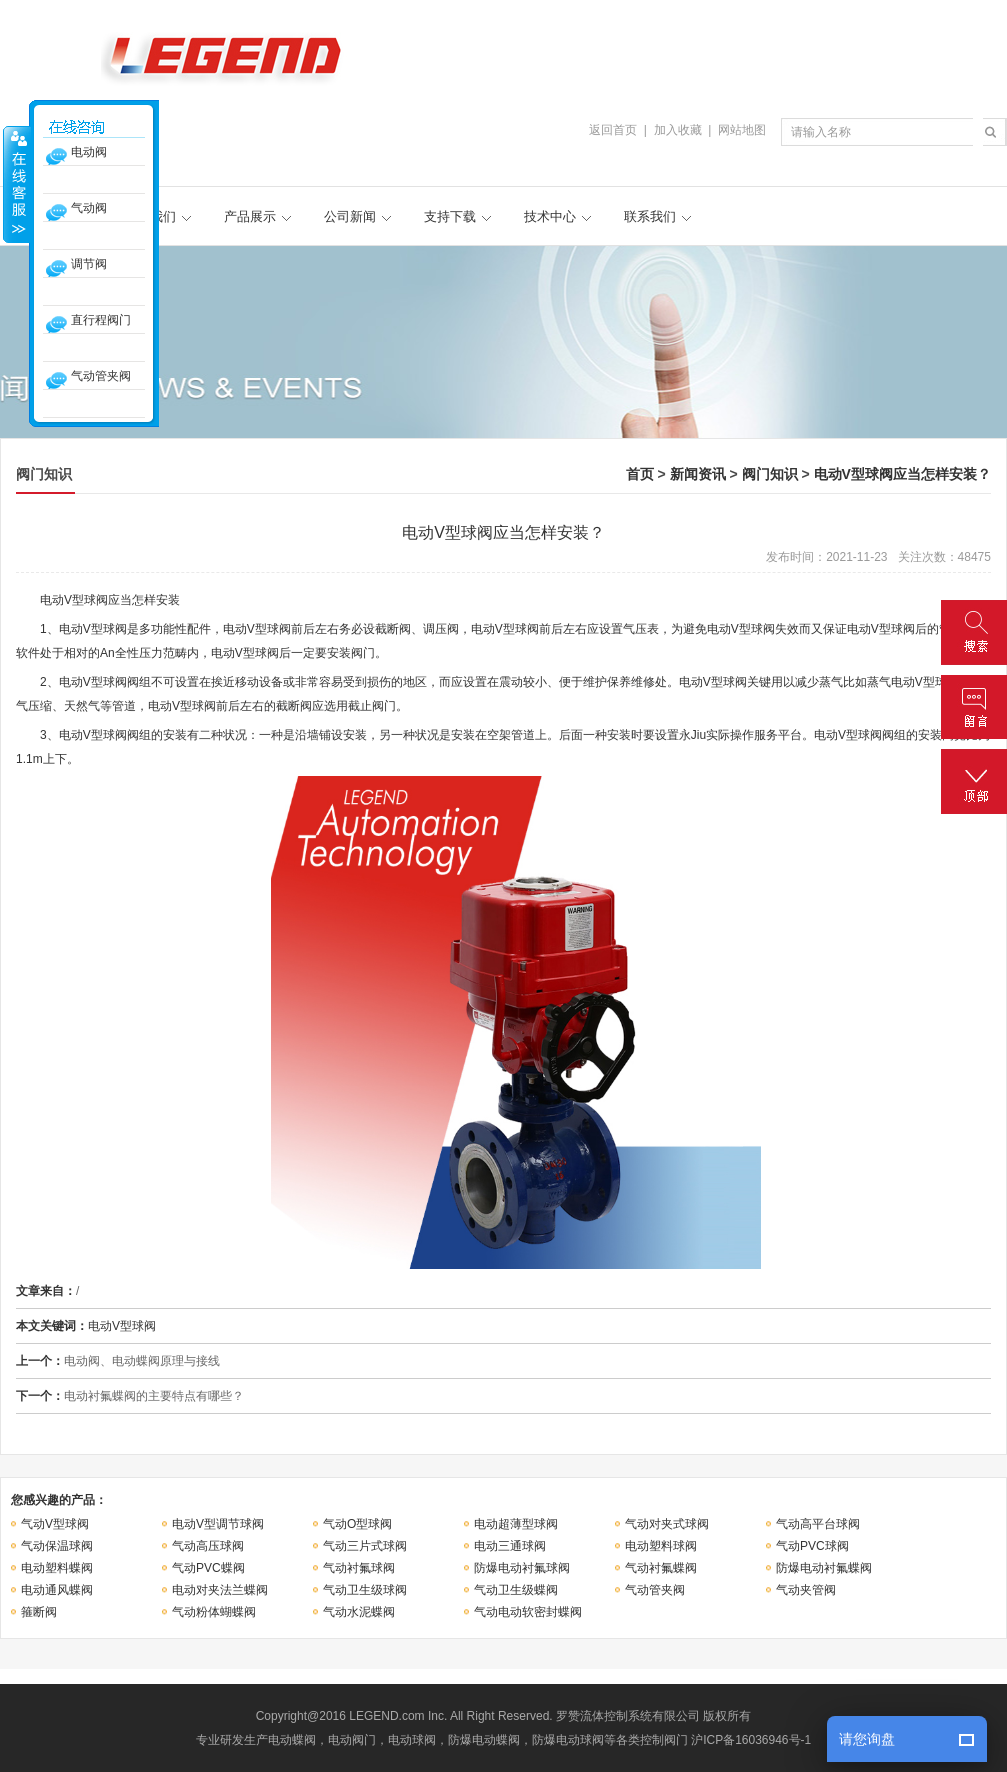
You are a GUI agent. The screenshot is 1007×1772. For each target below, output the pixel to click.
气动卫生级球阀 (365, 1590)
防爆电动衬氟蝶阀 (824, 1568)
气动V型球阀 (55, 1524)
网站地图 (742, 130)
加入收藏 (678, 130)
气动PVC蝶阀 (208, 1568)
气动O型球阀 (357, 1524)
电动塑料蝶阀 (57, 1568)
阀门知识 (770, 474)
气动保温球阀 (57, 1546)
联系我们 (650, 216)
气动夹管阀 (806, 1590)
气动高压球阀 (208, 1546)
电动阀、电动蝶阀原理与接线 (142, 1361)
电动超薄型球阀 (516, 1524)
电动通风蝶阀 (57, 1590)
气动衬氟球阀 (359, 1568)
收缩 (17, 184)
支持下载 (450, 216)
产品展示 (250, 216)
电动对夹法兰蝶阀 (220, 1590)
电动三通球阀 (510, 1546)
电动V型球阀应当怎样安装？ (902, 474)
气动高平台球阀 (818, 1524)
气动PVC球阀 (812, 1546)
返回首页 (613, 130)
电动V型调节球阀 (218, 1524)
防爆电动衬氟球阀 (522, 1568)
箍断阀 (39, 1612)
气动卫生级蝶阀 (516, 1590)
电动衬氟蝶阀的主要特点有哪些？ (154, 1396)
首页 (640, 474)
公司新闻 (350, 216)
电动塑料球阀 (661, 1546)
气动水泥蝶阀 (359, 1612)
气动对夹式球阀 (667, 1524)
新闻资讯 (698, 474)
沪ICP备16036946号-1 (751, 1740)
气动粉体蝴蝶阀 (214, 1612)
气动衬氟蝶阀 (661, 1568)
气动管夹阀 (655, 1590)
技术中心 (550, 216)
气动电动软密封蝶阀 (528, 1612)
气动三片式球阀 (365, 1546)
